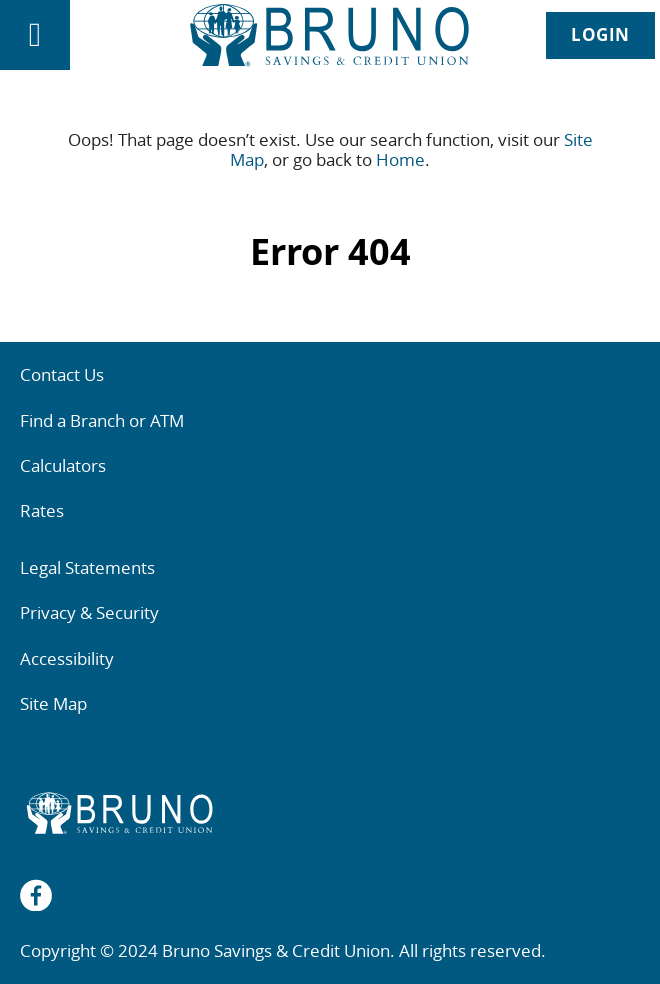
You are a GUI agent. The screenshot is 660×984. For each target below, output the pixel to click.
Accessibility (67, 658)
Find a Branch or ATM (102, 420)
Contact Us (62, 374)
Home (400, 159)
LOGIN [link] (600, 34)
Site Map (53, 703)
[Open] (35, 35)
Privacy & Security (89, 612)
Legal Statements (87, 567)
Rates (42, 510)
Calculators (63, 465)
